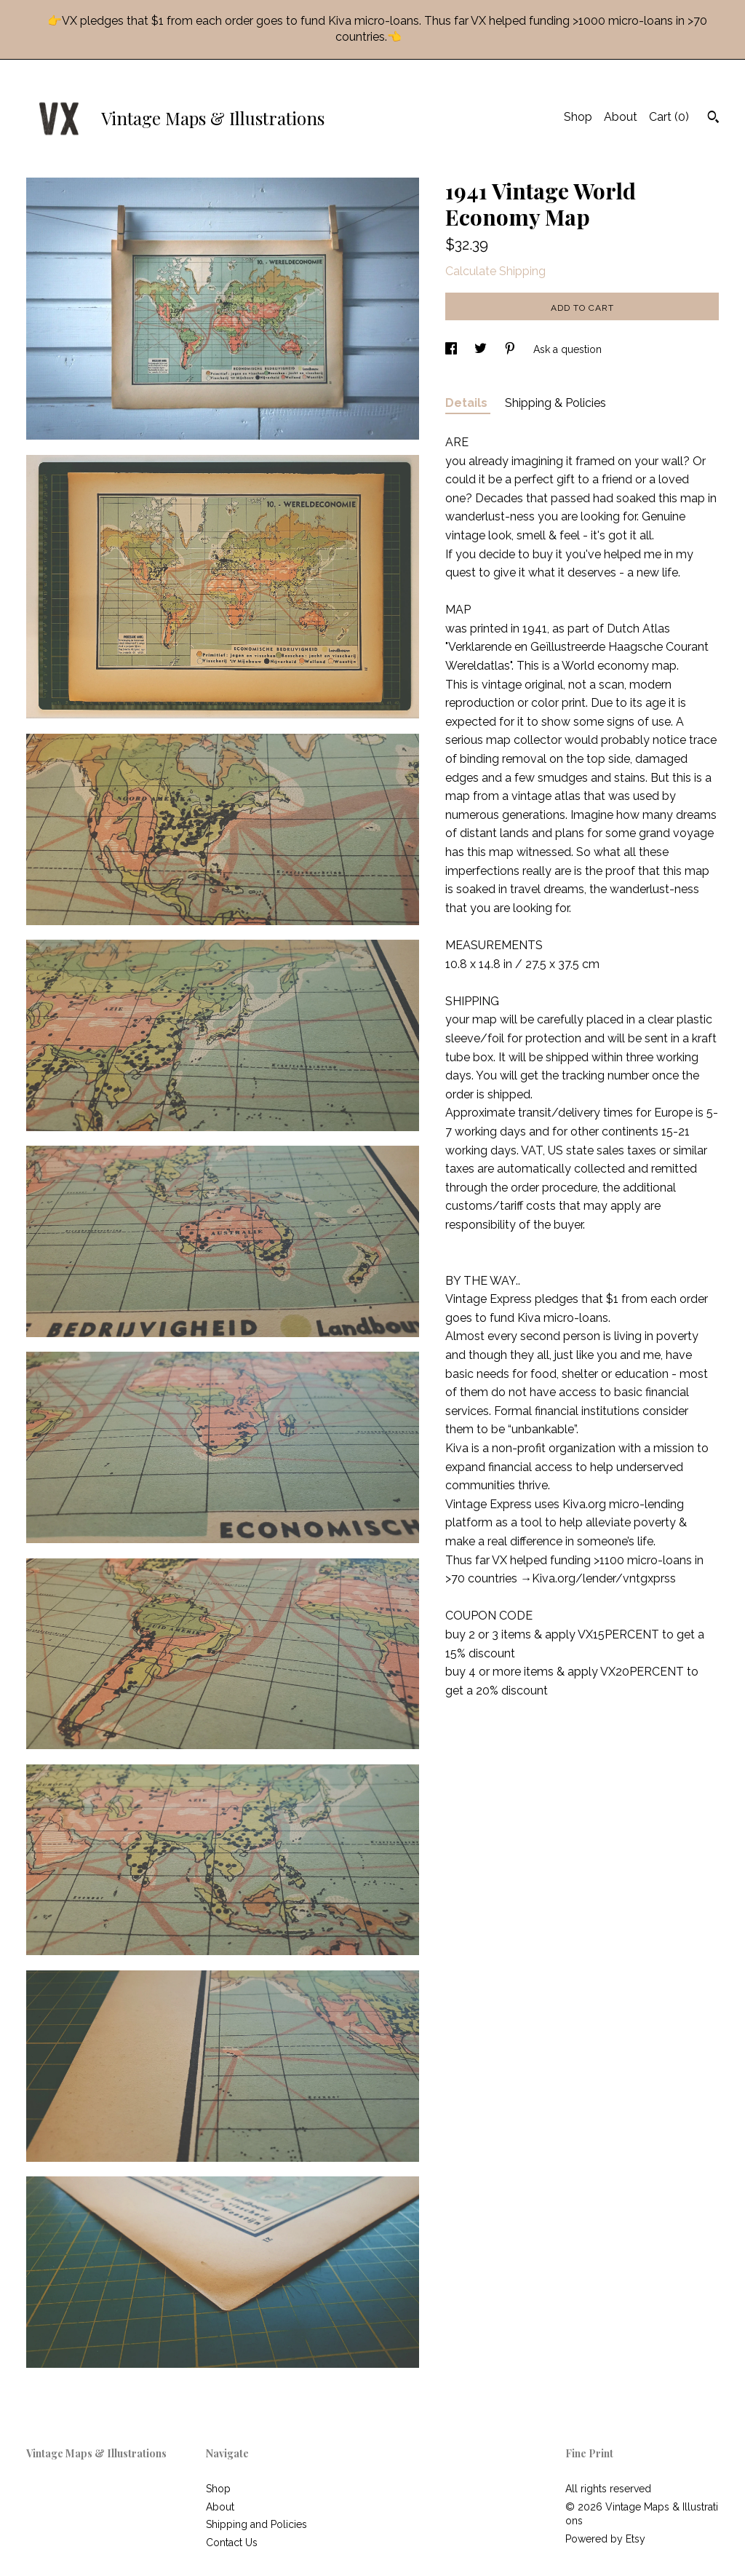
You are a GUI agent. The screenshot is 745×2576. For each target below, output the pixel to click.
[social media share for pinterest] (511, 349)
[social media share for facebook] (452, 349)
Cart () (669, 117)
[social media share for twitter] (482, 349)
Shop (578, 117)
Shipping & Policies (555, 403)
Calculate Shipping (495, 271)
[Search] (713, 119)
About (620, 117)
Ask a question (567, 349)
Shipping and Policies (256, 2524)
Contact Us (232, 2542)
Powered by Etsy (605, 2539)
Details (467, 403)
